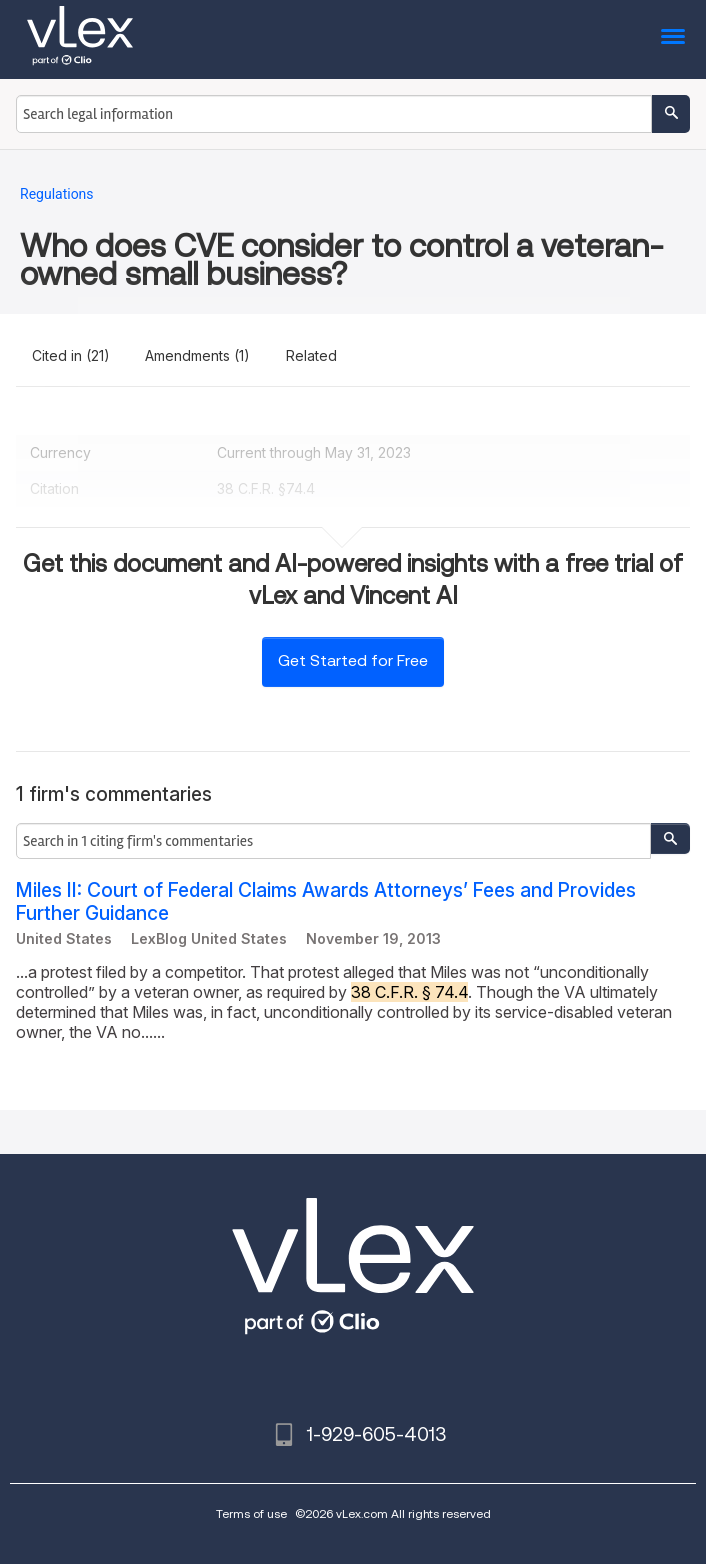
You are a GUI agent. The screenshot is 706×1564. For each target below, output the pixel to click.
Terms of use (251, 1513)
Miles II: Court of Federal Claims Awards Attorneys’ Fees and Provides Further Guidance (326, 902)
